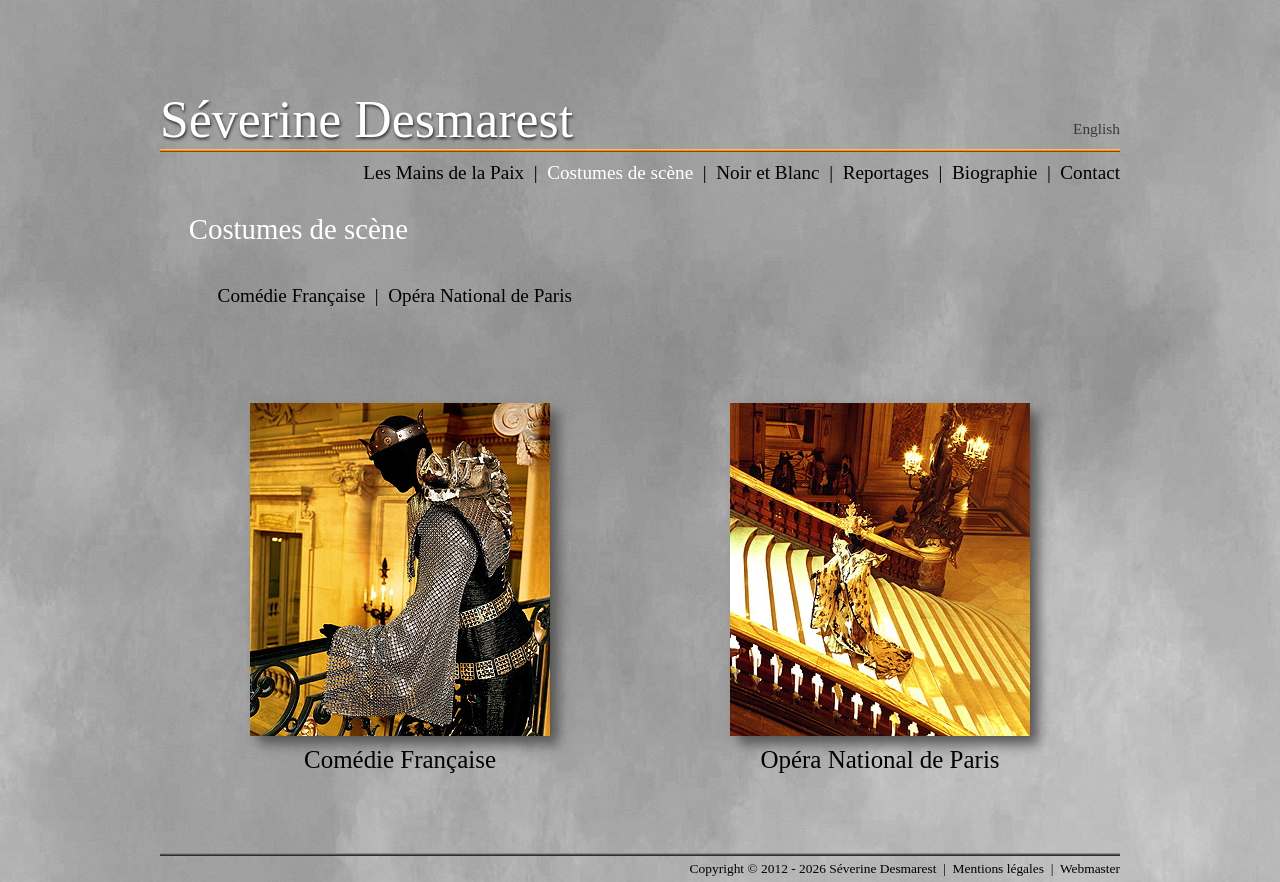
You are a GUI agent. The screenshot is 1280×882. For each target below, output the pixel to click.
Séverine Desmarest (366, 119)
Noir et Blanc (767, 172)
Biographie (994, 172)
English (1096, 128)
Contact (1090, 172)
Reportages (886, 172)
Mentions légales (998, 868)
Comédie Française (292, 295)
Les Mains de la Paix (443, 172)
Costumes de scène (620, 172)
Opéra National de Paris (480, 295)
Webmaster (1090, 868)
